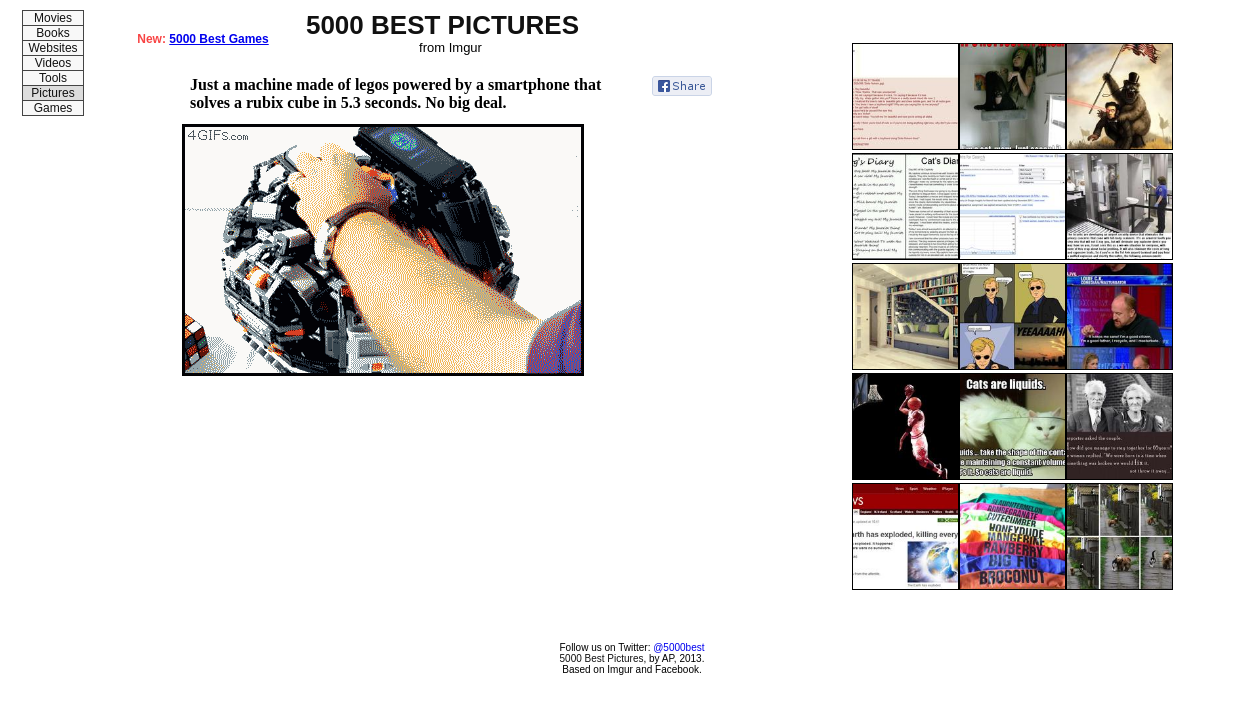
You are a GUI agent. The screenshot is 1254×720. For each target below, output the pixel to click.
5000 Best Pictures (602, 658)
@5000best (678, 647)
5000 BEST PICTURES (442, 25)
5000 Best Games (218, 39)
